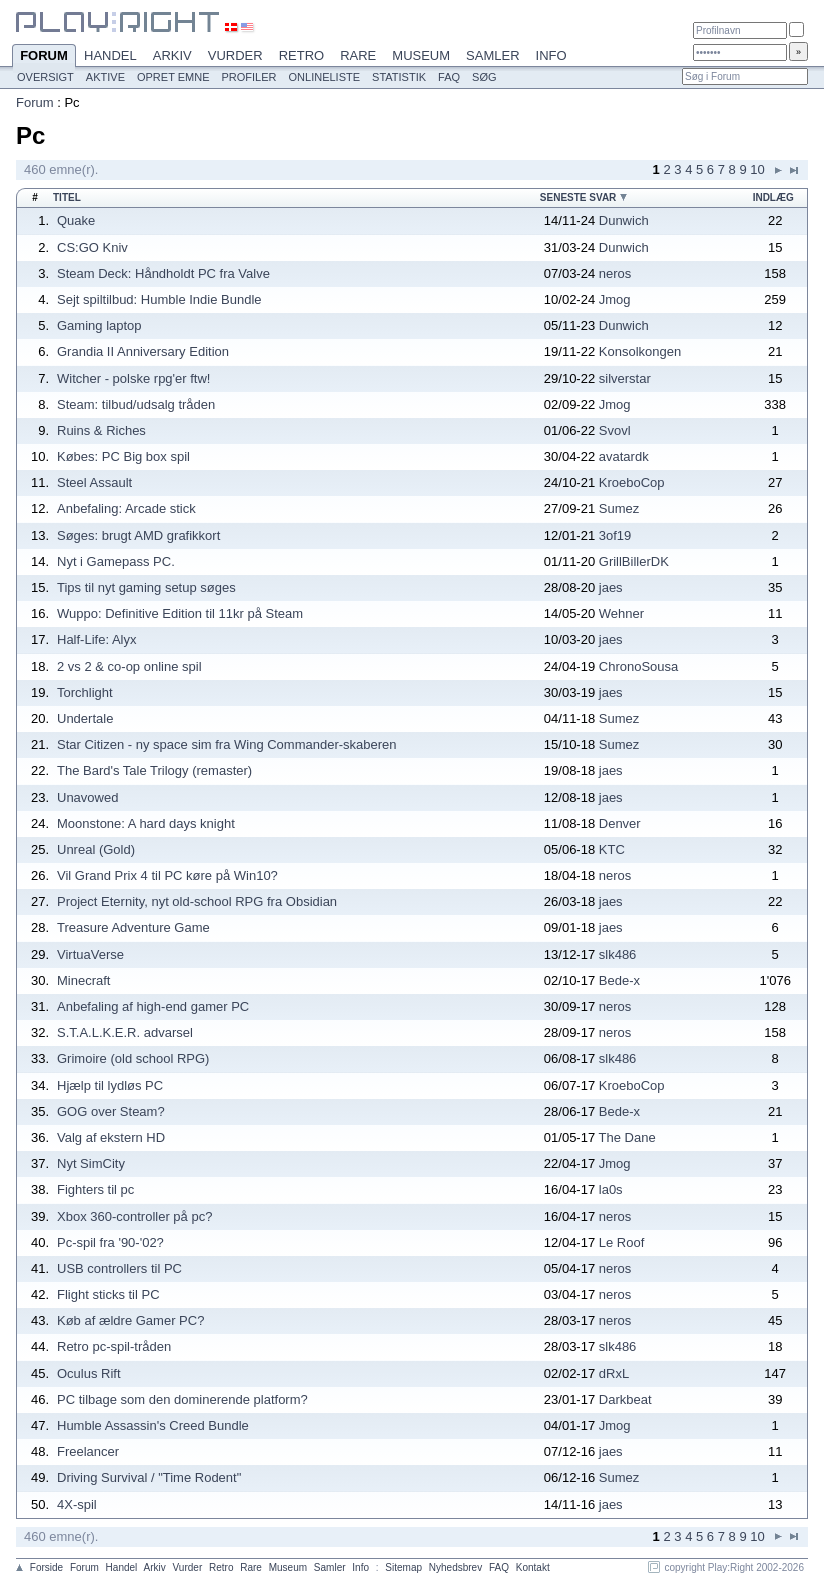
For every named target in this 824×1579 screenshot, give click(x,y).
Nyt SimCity (91, 1163)
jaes (611, 587)
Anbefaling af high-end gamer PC (153, 1006)
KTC (612, 849)
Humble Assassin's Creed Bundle (153, 1425)
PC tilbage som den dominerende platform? (182, 1399)
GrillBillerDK (634, 561)
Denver (620, 823)
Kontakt (533, 1567)
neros (615, 273)
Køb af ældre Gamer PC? (130, 1320)
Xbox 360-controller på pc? (134, 1216)
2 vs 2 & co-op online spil (129, 666)
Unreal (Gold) (96, 849)
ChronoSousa (639, 666)
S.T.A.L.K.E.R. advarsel (125, 1032)
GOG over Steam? (111, 1111)
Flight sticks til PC (108, 1294)
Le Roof (622, 1242)
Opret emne (173, 77)
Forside (46, 1567)
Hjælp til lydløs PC (110, 1085)
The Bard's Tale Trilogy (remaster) (154, 770)
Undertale (85, 718)
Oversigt (45, 77)
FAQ (449, 77)
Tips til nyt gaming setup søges (146, 587)
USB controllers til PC (119, 1268)
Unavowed (87, 797)
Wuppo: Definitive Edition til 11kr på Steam (180, 613)
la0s (611, 1189)
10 (757, 169)
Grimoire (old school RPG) (133, 1058)
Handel (110, 55)
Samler (492, 55)
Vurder (235, 55)
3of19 (615, 535)
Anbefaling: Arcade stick (126, 508)
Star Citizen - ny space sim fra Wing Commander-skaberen (227, 744)
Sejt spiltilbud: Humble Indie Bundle (159, 299)
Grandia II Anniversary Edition (143, 351)
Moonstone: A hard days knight (146, 823)
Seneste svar (578, 197)
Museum (421, 55)
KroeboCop (632, 482)
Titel (67, 197)
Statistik (399, 77)
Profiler (249, 77)
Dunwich (624, 220)
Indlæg (773, 197)
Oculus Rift (89, 1373)
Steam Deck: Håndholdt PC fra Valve (163, 273)
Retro (302, 55)
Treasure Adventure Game (133, 927)
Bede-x (619, 980)
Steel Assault (94, 482)
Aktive (105, 77)
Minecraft (83, 980)
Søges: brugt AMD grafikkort (138, 535)
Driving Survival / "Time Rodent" (149, 1477)
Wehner (621, 613)
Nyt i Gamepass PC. (116, 561)
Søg (484, 77)
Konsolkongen (640, 351)
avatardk (624, 456)
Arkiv (172, 55)
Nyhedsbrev (455, 1567)
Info (551, 55)
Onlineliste (325, 77)
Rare (358, 55)
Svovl (615, 430)
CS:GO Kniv (92, 247)
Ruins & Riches (101, 430)
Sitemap (403, 1567)
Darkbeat (625, 1399)
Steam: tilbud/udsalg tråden (136, 404)
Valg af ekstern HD (111, 1137)
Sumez (619, 508)
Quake (76, 220)
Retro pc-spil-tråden (114, 1346)
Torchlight (85, 692)
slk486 (618, 954)
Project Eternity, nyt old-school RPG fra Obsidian (197, 901)
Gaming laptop (99, 325)
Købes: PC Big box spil (123, 456)
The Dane (627, 1137)
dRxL (614, 1373)
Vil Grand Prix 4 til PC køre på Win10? (167, 875)
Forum (44, 57)
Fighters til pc (95, 1189)
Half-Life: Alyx (96, 639)
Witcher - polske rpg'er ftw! (133, 378)
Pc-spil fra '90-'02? (110, 1242)
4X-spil (77, 1504)
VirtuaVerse (90, 954)
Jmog (615, 299)
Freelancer (88, 1451)
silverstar (625, 378)
